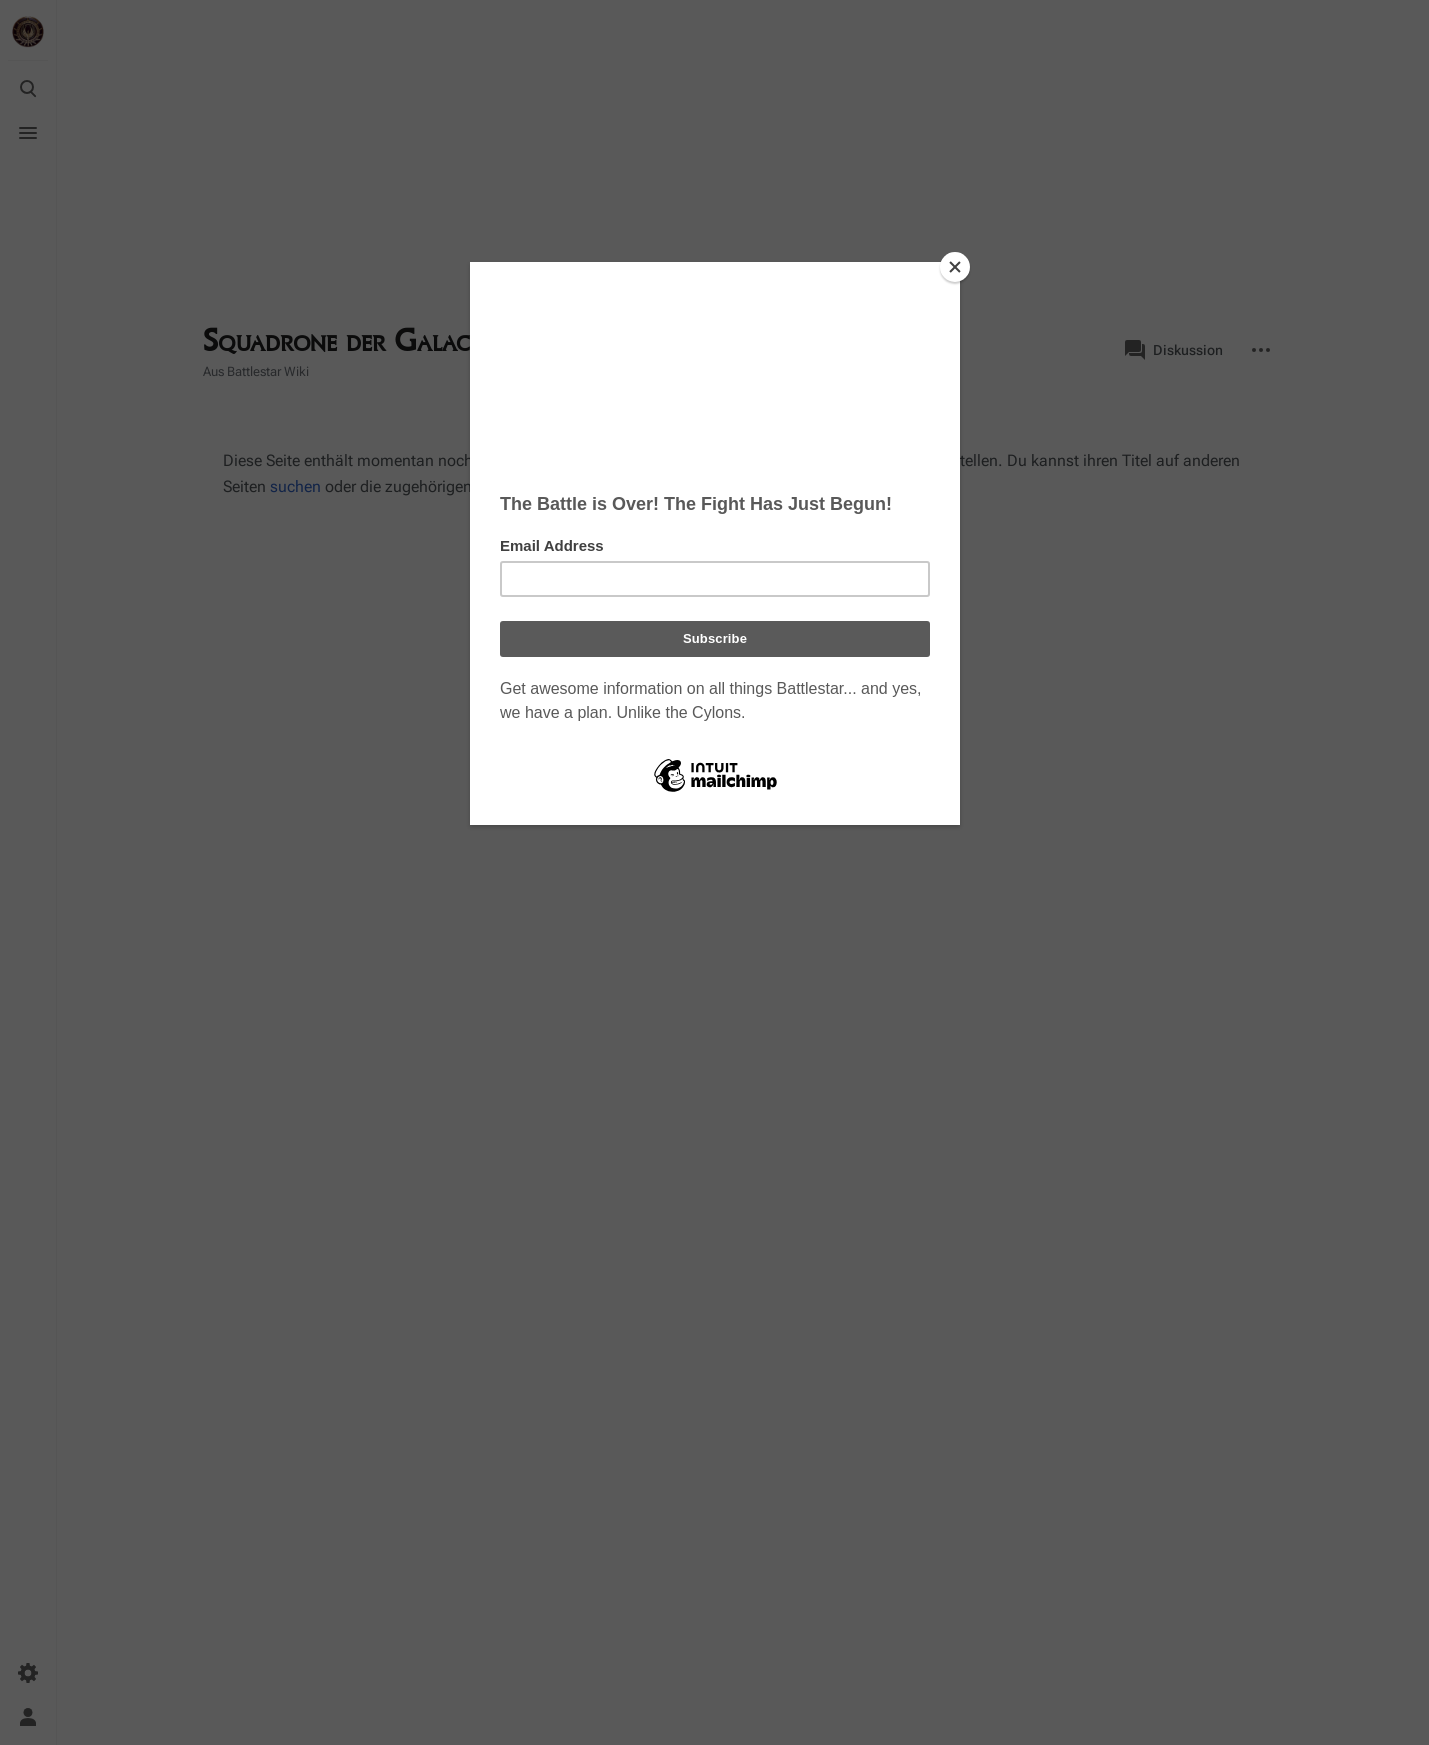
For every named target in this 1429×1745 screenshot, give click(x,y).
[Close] (955, 267)
